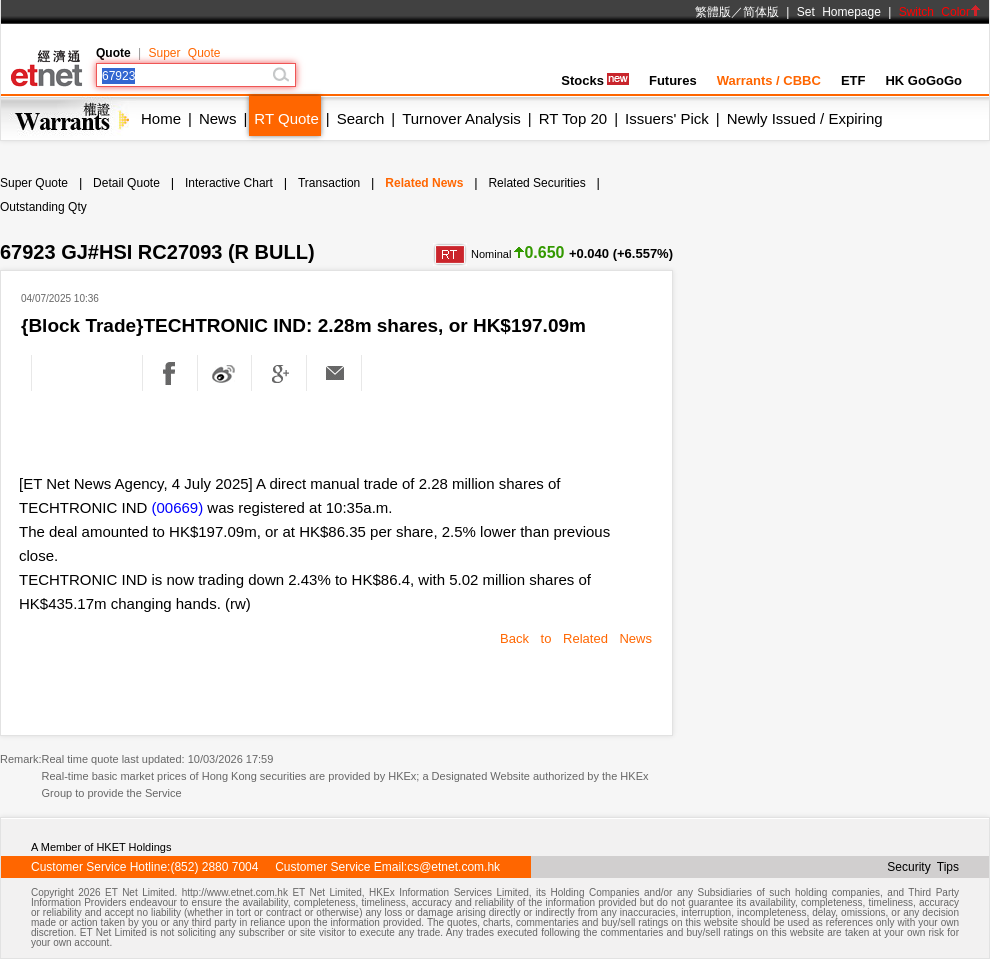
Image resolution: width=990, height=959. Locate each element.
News (218, 118)
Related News (424, 183)
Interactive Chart (229, 183)
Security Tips (923, 867)
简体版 (761, 12)
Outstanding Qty (43, 207)
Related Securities (536, 183)
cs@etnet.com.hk (453, 867)
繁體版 (713, 12)
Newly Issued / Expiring (805, 118)
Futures (673, 80)
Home (161, 118)
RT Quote (286, 118)
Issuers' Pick (667, 118)
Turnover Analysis (461, 118)
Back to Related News (576, 638)
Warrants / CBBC (769, 80)
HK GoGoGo (923, 80)
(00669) (178, 507)
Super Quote (184, 53)
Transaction (329, 183)
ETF (853, 80)
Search (361, 118)
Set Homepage (839, 12)
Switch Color (940, 12)
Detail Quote (126, 183)
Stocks (595, 80)
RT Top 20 (573, 118)
